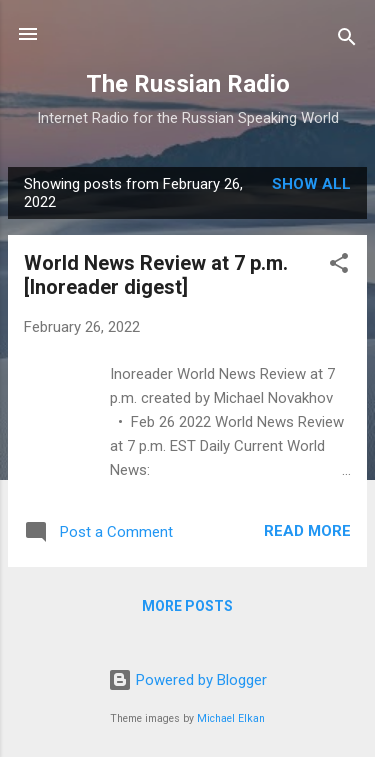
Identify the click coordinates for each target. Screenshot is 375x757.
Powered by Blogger (187, 680)
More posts (187, 606)
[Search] (347, 40)
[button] (339, 266)
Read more (307, 531)
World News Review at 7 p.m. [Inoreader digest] (156, 275)
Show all (311, 184)
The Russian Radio (188, 84)
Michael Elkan (231, 718)
